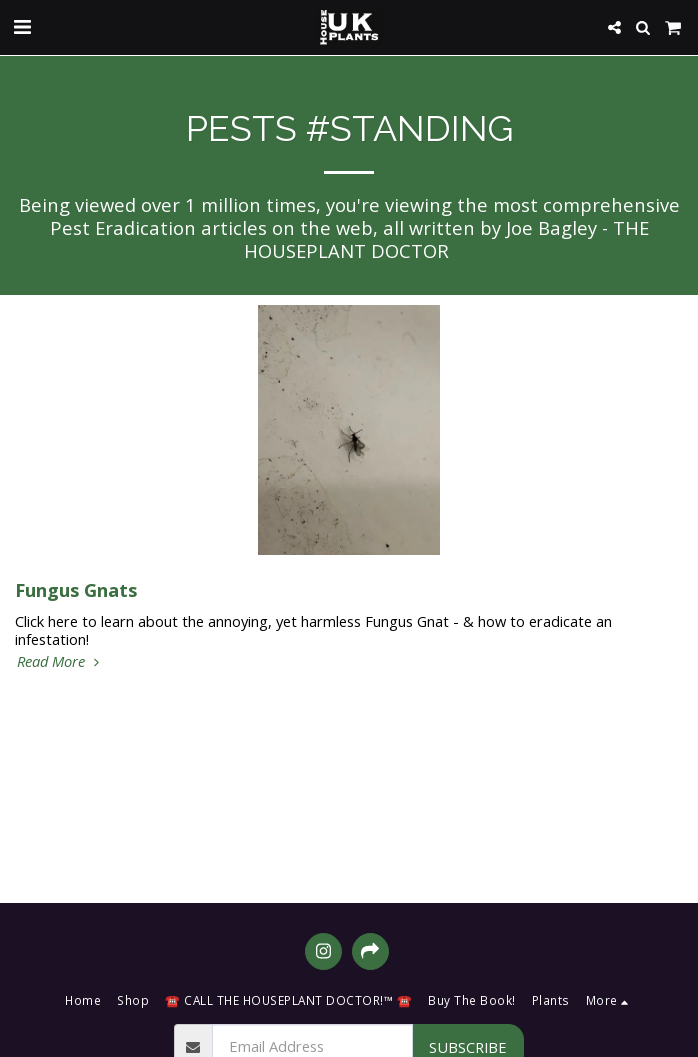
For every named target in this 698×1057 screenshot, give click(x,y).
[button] (22, 26)
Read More (60, 661)
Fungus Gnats (76, 589)
